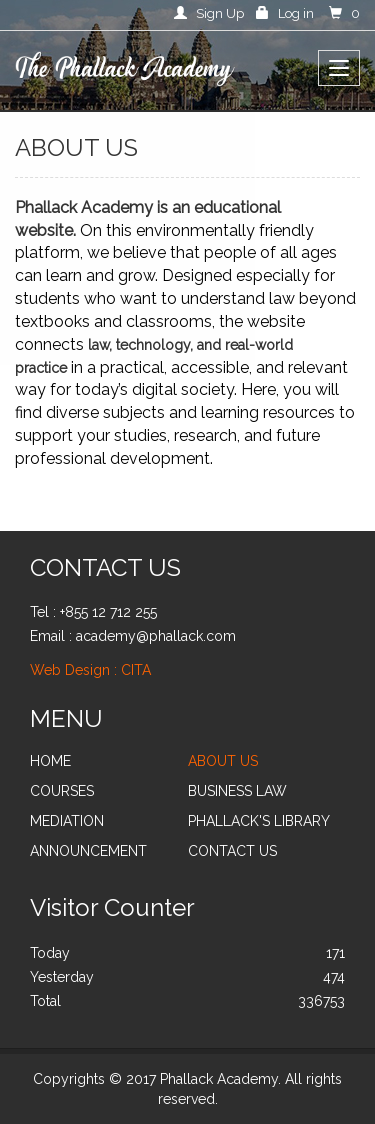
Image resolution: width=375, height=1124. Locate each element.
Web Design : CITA (90, 670)
